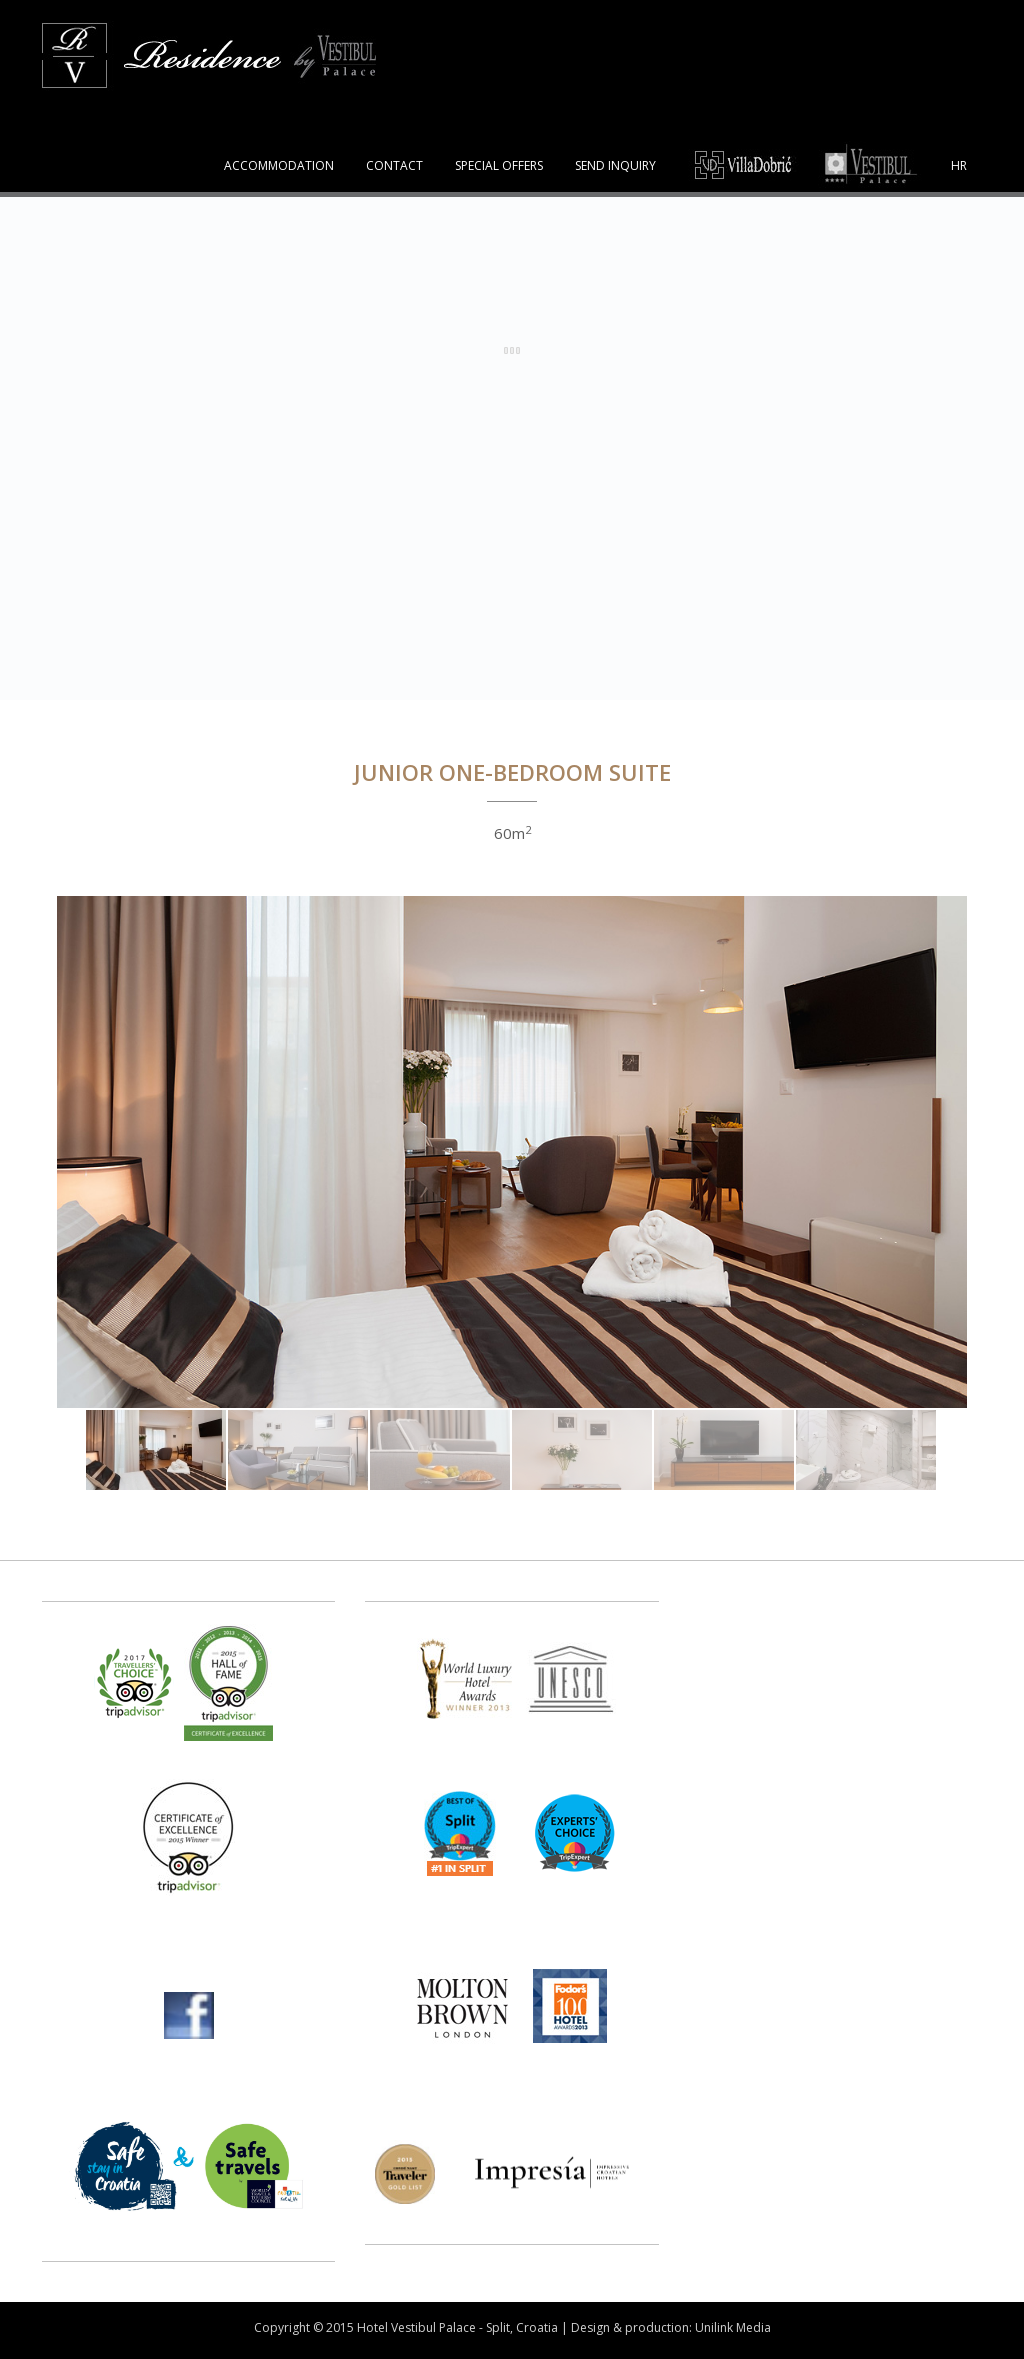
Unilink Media (733, 2327)
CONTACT (394, 165)
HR (959, 165)
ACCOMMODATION (279, 165)
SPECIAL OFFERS (499, 165)
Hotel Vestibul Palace (416, 2327)
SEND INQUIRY (615, 165)
